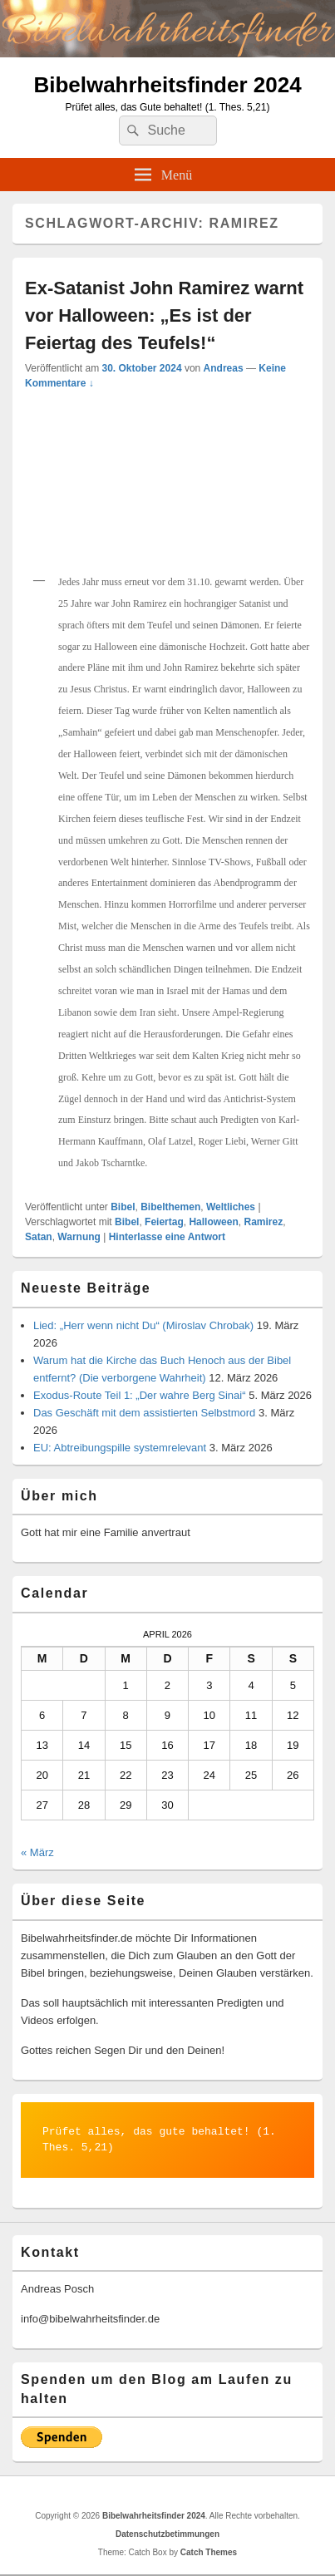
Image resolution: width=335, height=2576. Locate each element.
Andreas (224, 368)
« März (37, 1852)
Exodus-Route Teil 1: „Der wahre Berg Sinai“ (139, 1395)
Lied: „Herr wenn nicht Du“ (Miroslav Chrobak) (143, 1325)
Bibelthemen (170, 1207)
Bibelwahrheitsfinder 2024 (167, 84)
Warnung (79, 1237)
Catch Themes (208, 2552)
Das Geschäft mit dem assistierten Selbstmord (144, 1412)
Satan (38, 1237)
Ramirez (263, 1222)
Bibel (123, 1207)
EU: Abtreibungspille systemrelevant (119, 1447)
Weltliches (230, 1207)
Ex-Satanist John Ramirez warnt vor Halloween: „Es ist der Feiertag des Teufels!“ (164, 315)
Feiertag (164, 1222)
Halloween (213, 1222)
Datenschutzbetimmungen (167, 2534)
